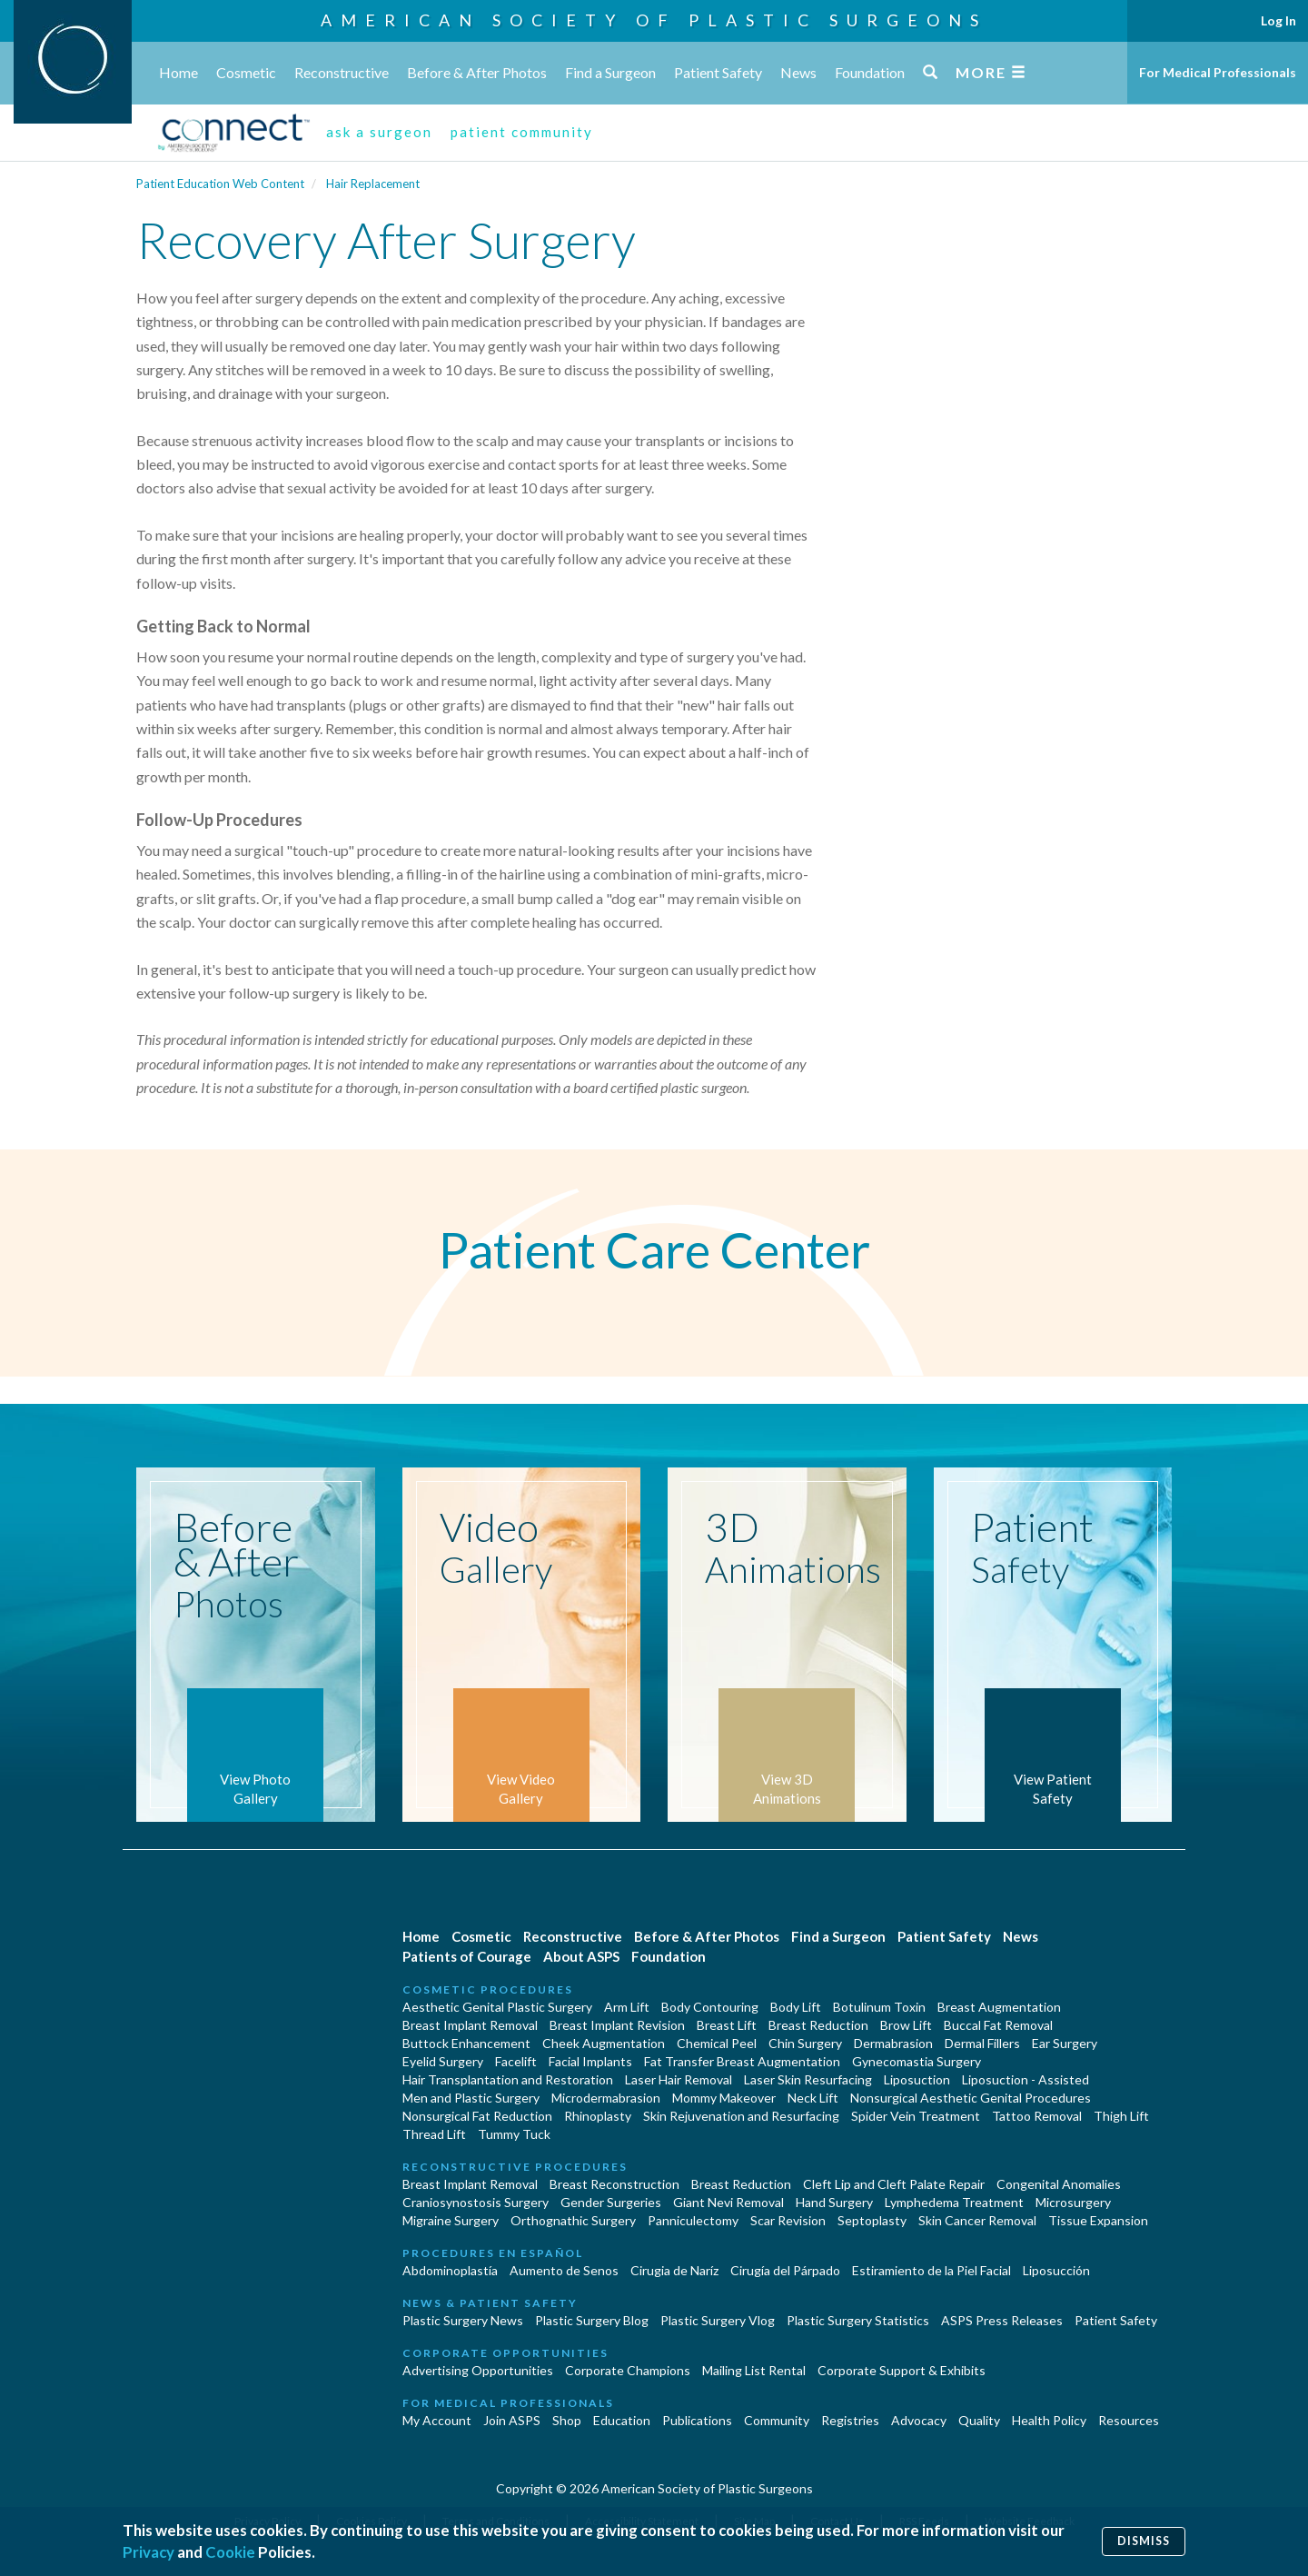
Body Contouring (709, 2006)
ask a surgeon (379, 132)
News (798, 72)
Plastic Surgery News (462, 2320)
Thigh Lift (1121, 2115)
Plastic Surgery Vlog (717, 2320)
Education (621, 2420)
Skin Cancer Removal (977, 2220)
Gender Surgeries (610, 2202)
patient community (522, 132)
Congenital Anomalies (1058, 2184)
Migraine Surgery (450, 2220)
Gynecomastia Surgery (916, 2061)
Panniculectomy (693, 2220)
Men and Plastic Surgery (471, 2097)
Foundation (870, 72)
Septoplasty (872, 2220)
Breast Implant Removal (470, 2025)
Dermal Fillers (982, 2043)
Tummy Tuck (514, 2134)
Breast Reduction (818, 2025)
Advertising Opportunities (477, 2370)
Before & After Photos (477, 72)
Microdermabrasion (605, 2097)
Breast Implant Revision (617, 2025)
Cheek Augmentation (603, 2043)
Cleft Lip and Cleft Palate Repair (894, 2184)
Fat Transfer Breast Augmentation (742, 2061)
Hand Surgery (834, 2202)
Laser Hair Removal (678, 2079)
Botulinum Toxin (879, 2006)
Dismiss (1143, 2541)
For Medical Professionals (1217, 72)
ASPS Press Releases (1002, 2320)
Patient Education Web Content (220, 183)
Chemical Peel (717, 2043)
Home (178, 72)
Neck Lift (813, 2097)
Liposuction (917, 2079)
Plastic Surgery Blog (592, 2320)
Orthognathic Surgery (573, 2220)
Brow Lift (906, 2025)
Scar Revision (788, 2220)
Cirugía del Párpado (785, 2270)
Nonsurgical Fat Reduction (477, 2115)
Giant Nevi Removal (728, 2202)
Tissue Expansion (1098, 2220)
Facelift (516, 2061)
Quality (979, 2420)
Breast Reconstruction (614, 2184)
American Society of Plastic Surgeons (654, 20)
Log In (1278, 20)
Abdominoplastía (450, 2270)
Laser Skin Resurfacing (808, 2079)
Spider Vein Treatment (915, 2115)
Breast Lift (727, 2025)
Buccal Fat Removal (998, 2025)
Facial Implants (590, 2061)
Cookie (230, 2551)
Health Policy (1049, 2420)
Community (776, 2420)
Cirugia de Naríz (674, 2270)
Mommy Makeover (724, 2097)
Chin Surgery (805, 2043)
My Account (436, 2420)
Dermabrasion (893, 2043)
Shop (566, 2420)
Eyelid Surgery (442, 2061)
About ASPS (581, 1956)
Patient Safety (718, 72)
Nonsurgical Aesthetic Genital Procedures (970, 2097)
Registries (850, 2420)
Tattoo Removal (1037, 2115)
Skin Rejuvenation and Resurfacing (741, 2115)
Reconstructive (341, 72)
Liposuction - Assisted (1025, 2079)
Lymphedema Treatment (954, 2202)
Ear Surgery (1064, 2043)
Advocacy (918, 2420)
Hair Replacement (373, 183)
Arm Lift (626, 2006)
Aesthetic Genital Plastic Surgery (497, 2006)
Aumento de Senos (564, 2270)
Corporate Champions (627, 2370)
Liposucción (1056, 2270)
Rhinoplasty (597, 2115)
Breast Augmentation (999, 2006)
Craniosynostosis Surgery (475, 2202)
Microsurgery (1073, 2202)
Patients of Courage (466, 1956)
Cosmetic (246, 72)
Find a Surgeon (610, 72)
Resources (1128, 2420)
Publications (697, 2420)
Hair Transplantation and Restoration (507, 2079)
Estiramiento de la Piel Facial (931, 2270)
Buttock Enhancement (466, 2043)
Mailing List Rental (754, 2370)
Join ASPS (511, 2420)
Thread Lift (434, 2134)
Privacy (148, 2551)
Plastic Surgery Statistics (858, 2320)
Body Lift (795, 2006)
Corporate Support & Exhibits (902, 2370)
